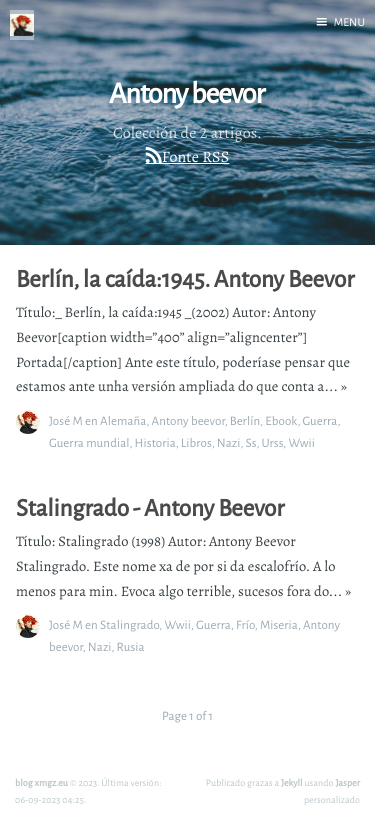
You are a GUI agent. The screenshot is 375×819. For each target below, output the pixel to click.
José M (66, 420)
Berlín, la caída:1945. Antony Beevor (185, 279)
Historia (155, 442)
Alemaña (123, 420)
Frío (245, 624)
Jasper (347, 782)
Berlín (245, 420)
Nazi (229, 442)
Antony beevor (188, 420)
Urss (272, 442)
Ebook (281, 420)
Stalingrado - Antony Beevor (150, 508)
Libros (196, 442)
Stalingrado (129, 624)
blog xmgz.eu (41, 782)
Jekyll (292, 782)
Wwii (301, 442)
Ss (251, 442)
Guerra (319, 420)
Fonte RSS (195, 157)
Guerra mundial (89, 442)
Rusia (131, 646)
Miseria (279, 624)
